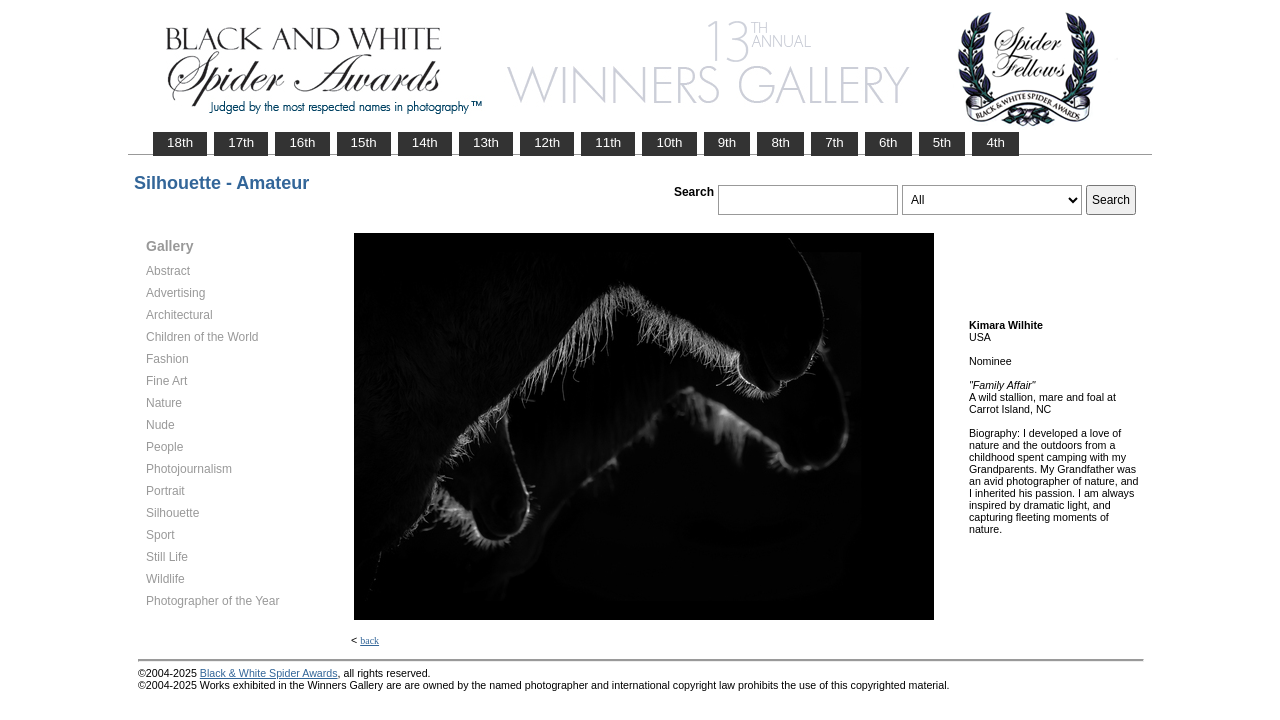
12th (547, 142)
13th (486, 142)
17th (241, 142)
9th (727, 142)
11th (608, 142)
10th (669, 142)
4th (995, 142)
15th (364, 142)
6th (888, 142)
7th (834, 142)
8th (780, 142)
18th (180, 142)
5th (942, 142)
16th (302, 142)
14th (425, 142)
